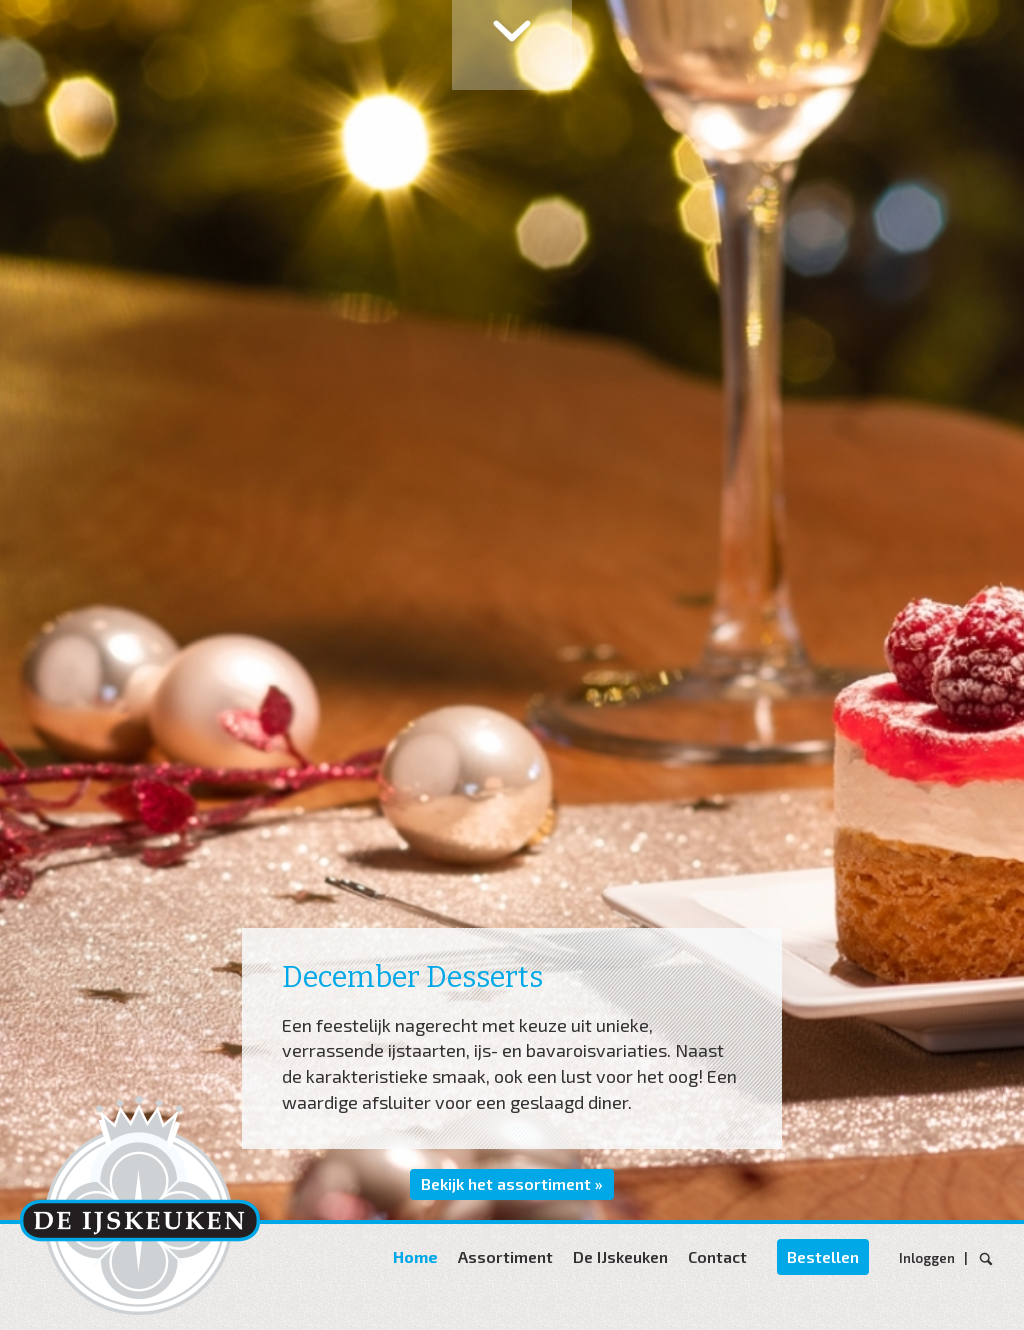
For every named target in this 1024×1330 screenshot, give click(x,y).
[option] (512, 610)
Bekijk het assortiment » (512, 1183)
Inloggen (930, 1258)
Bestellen (823, 1256)
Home (415, 1256)
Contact (717, 1256)
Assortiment (505, 1256)
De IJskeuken (620, 1256)
